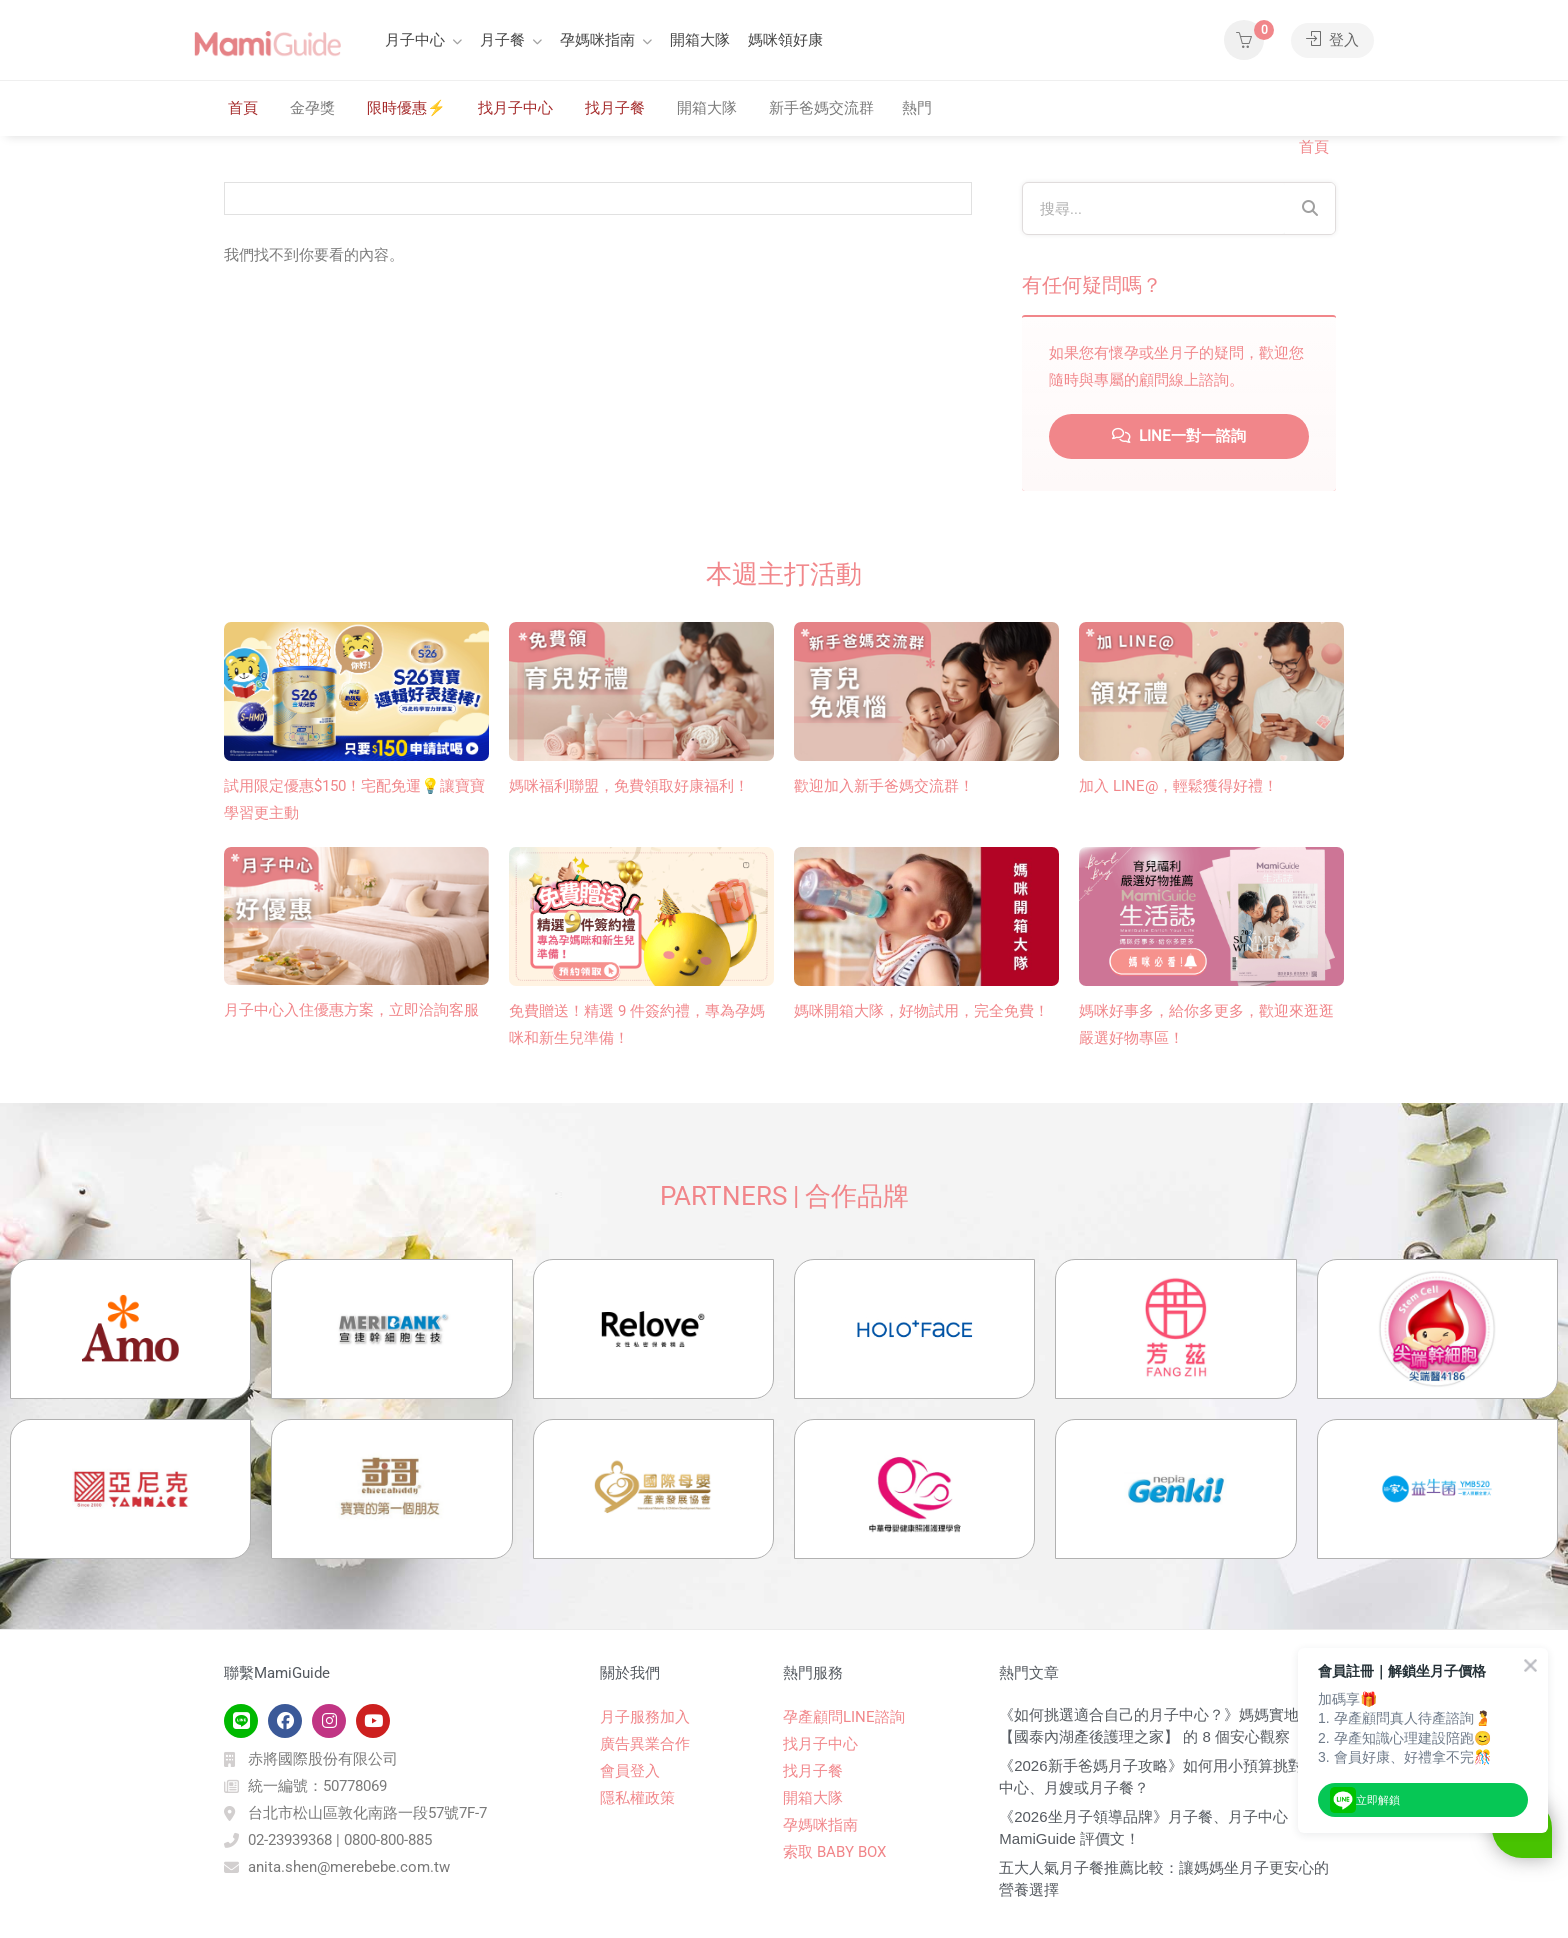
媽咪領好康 (785, 40)
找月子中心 (515, 108)
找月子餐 (615, 108)
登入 (1332, 40)
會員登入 (630, 1771)
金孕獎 (312, 108)
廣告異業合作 (645, 1744)
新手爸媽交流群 (821, 108)
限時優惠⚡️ (406, 108)
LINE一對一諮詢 (1179, 436)
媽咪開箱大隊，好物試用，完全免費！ (921, 1011)
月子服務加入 (645, 1717)
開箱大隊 (700, 40)
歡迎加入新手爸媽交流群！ (884, 786)
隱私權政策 (637, 1798)
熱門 (917, 108)
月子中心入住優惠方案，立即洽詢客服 (351, 1010)
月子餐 (502, 40)
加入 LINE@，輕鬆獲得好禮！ (1178, 786)
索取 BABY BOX (834, 1852)
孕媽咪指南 (597, 40)
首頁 (243, 108)
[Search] (1310, 208)
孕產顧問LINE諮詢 (844, 1717)
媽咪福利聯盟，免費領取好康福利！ (629, 786)
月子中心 (415, 40)
